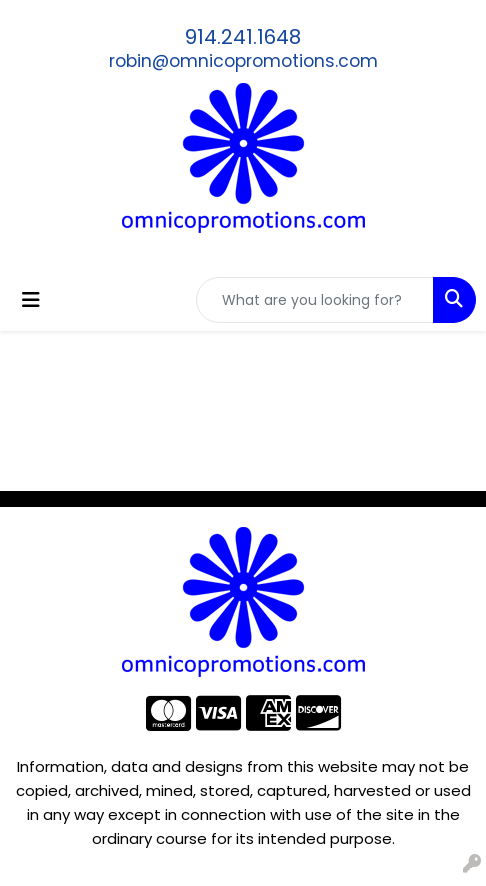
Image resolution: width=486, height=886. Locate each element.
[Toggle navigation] (31, 300)
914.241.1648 (243, 37)
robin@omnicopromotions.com (243, 61)
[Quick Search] (315, 300)
